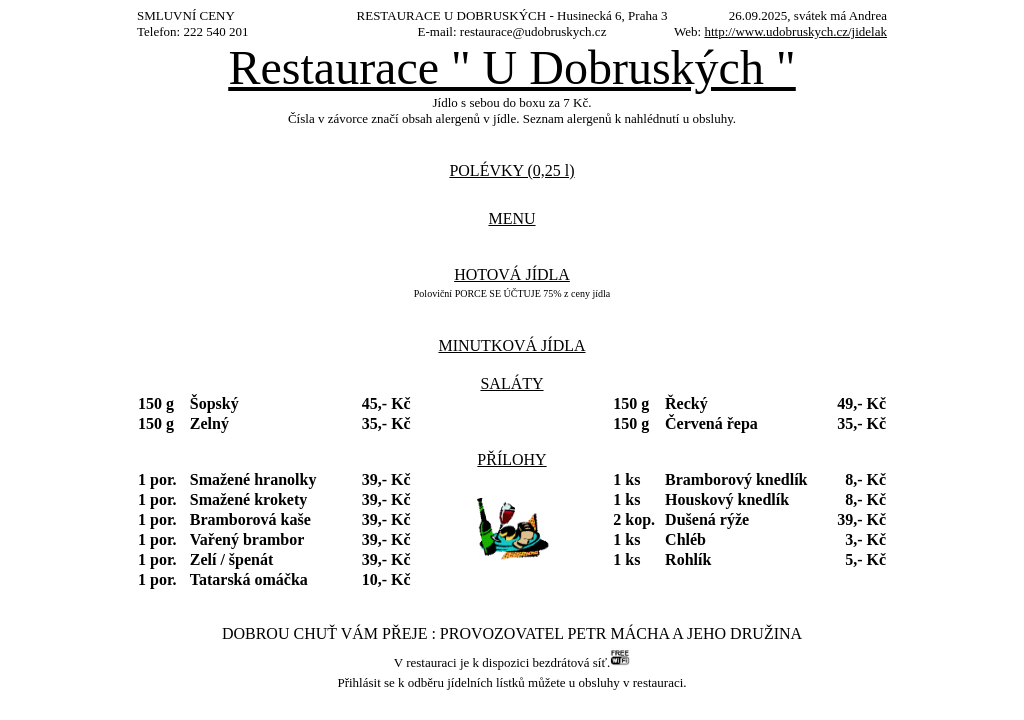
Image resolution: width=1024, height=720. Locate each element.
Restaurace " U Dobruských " (511, 67)
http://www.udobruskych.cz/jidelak (795, 31)
